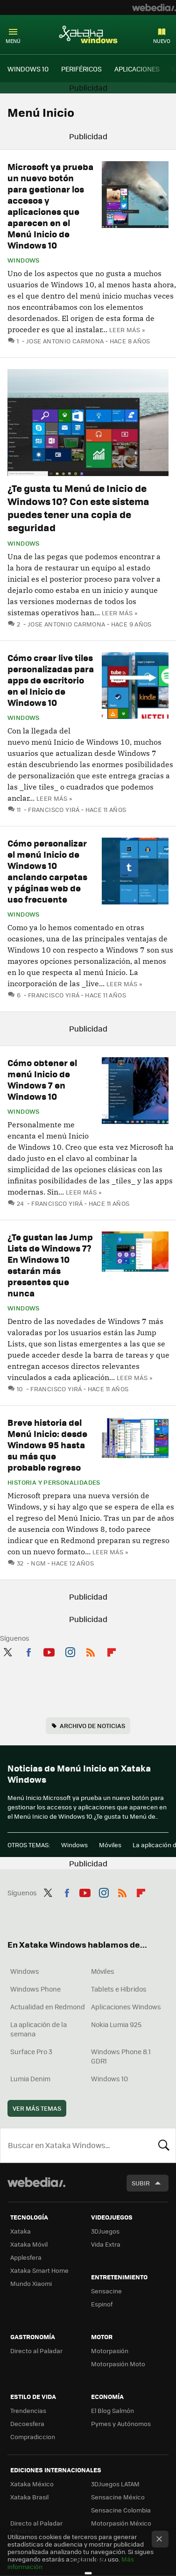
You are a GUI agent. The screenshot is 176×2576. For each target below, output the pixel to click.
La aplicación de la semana (38, 2029)
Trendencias (28, 2410)
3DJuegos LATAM (115, 2483)
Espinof (102, 2303)
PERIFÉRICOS (81, 68)
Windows (23, 260)
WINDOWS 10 (28, 68)
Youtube (49, 1651)
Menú (13, 40)
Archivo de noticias (92, 1725)
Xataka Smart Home (39, 2270)
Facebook (28, 1651)
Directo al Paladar (36, 2350)
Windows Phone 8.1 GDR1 (121, 2056)
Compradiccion (32, 2436)
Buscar (163, 2145)
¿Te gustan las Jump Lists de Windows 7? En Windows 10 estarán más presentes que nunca (50, 1265)
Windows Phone (35, 1988)
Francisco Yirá (53, 809)
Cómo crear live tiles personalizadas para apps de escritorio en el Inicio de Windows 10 (50, 680)
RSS (90, 1651)
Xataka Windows (88, 34)
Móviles (110, 1844)
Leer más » (127, 329)
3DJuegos (105, 2231)
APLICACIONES (137, 68)
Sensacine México (118, 2496)
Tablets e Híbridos (119, 1988)
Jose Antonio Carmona (65, 340)
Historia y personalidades (53, 1482)
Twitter (7, 1651)
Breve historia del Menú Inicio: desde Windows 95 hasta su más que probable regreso (47, 1444)
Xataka (20, 2231)
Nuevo (161, 40)
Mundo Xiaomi (31, 2283)
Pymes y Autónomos (121, 2423)
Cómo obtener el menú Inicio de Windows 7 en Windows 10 (42, 1079)
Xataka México (32, 2483)
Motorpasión (109, 2350)
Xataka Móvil (29, 2244)
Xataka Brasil (29, 2496)
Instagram (70, 1651)
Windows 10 (109, 2078)
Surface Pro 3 (31, 2051)
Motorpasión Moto (118, 2363)
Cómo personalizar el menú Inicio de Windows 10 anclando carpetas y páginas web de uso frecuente (47, 871)
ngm (38, 1562)
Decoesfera (27, 2423)
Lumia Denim (30, 2078)
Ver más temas (37, 2108)
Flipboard (111, 1651)
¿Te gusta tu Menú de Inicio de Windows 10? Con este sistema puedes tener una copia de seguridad (78, 507)
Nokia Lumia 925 (116, 2024)
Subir (141, 2182)
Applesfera (26, 2257)
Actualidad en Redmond (47, 2006)
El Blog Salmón (112, 2410)
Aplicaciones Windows (126, 2006)
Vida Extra (105, 2244)
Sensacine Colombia (121, 2509)
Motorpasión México (121, 2523)
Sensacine (106, 2290)
